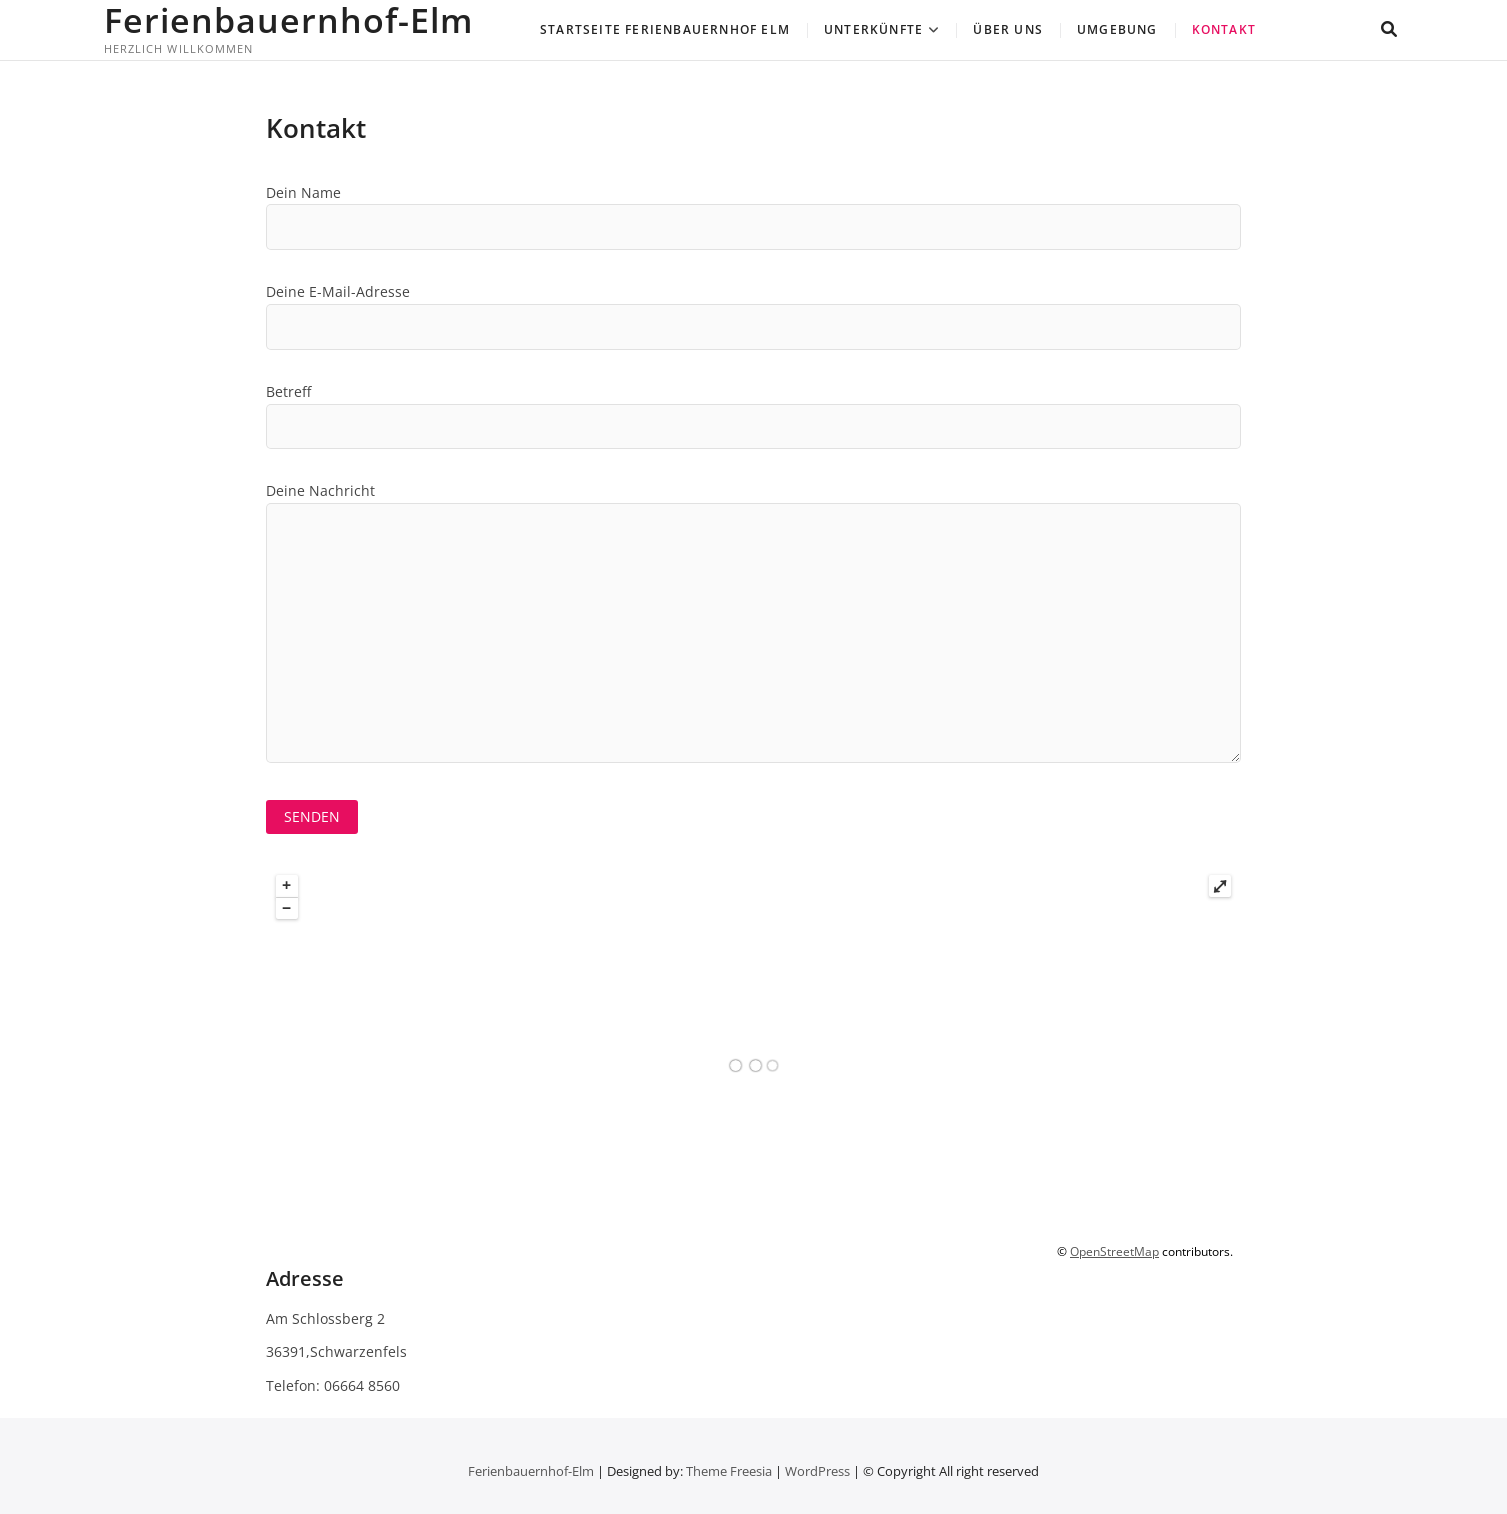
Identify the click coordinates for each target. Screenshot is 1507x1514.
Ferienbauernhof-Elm (288, 20)
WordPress (817, 1471)
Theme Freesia (729, 1471)
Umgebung (1117, 29)
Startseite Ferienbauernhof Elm (665, 29)
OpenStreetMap (1114, 1251)
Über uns (1008, 29)
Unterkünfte (873, 29)
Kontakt (1224, 29)
